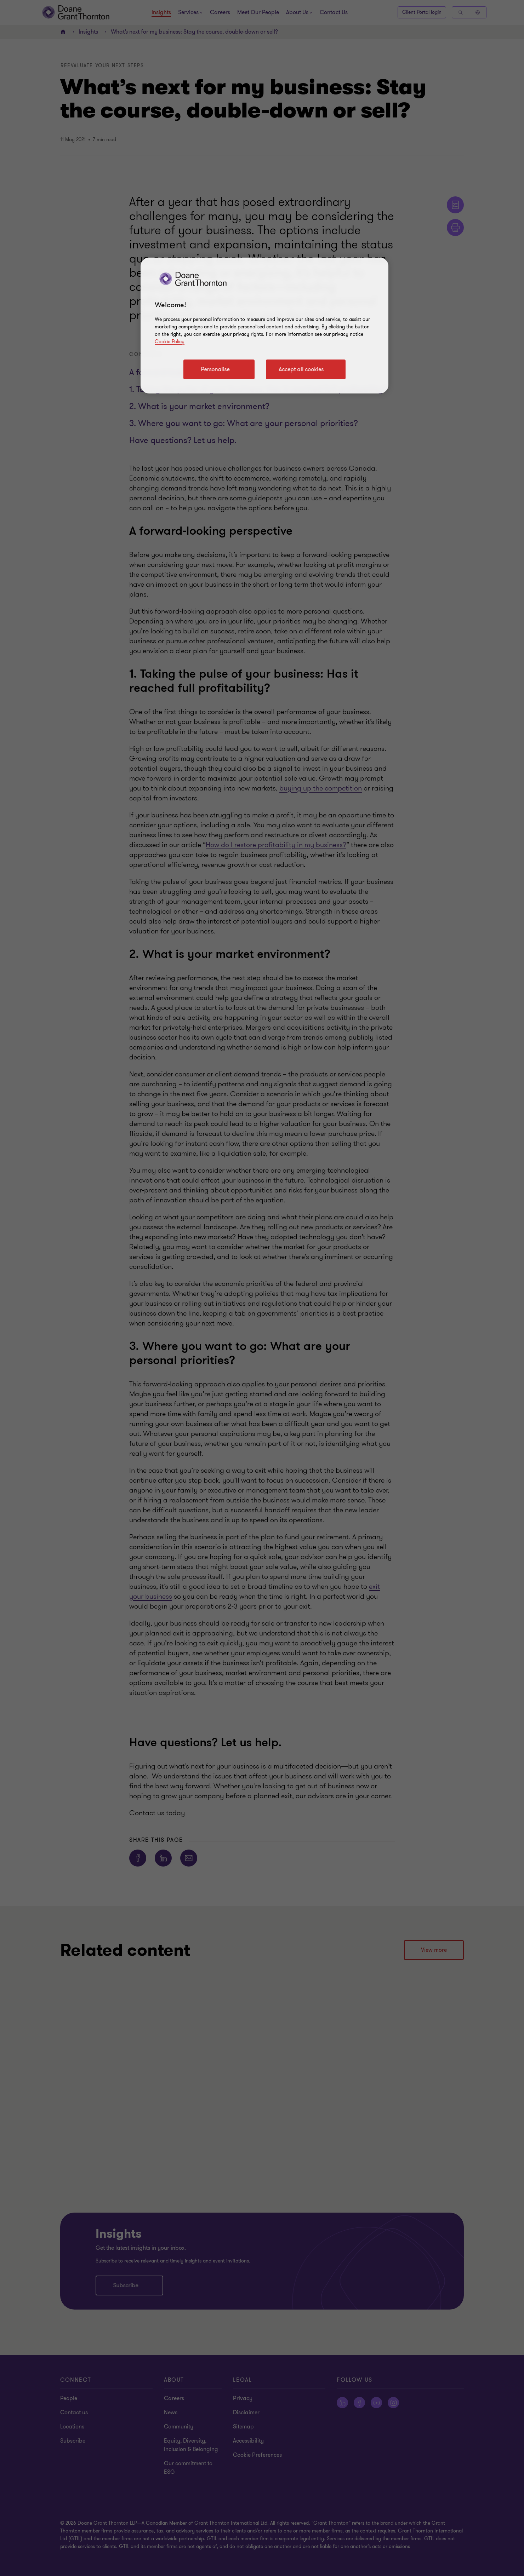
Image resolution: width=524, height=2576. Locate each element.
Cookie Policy (169, 341)
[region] (264, 325)
